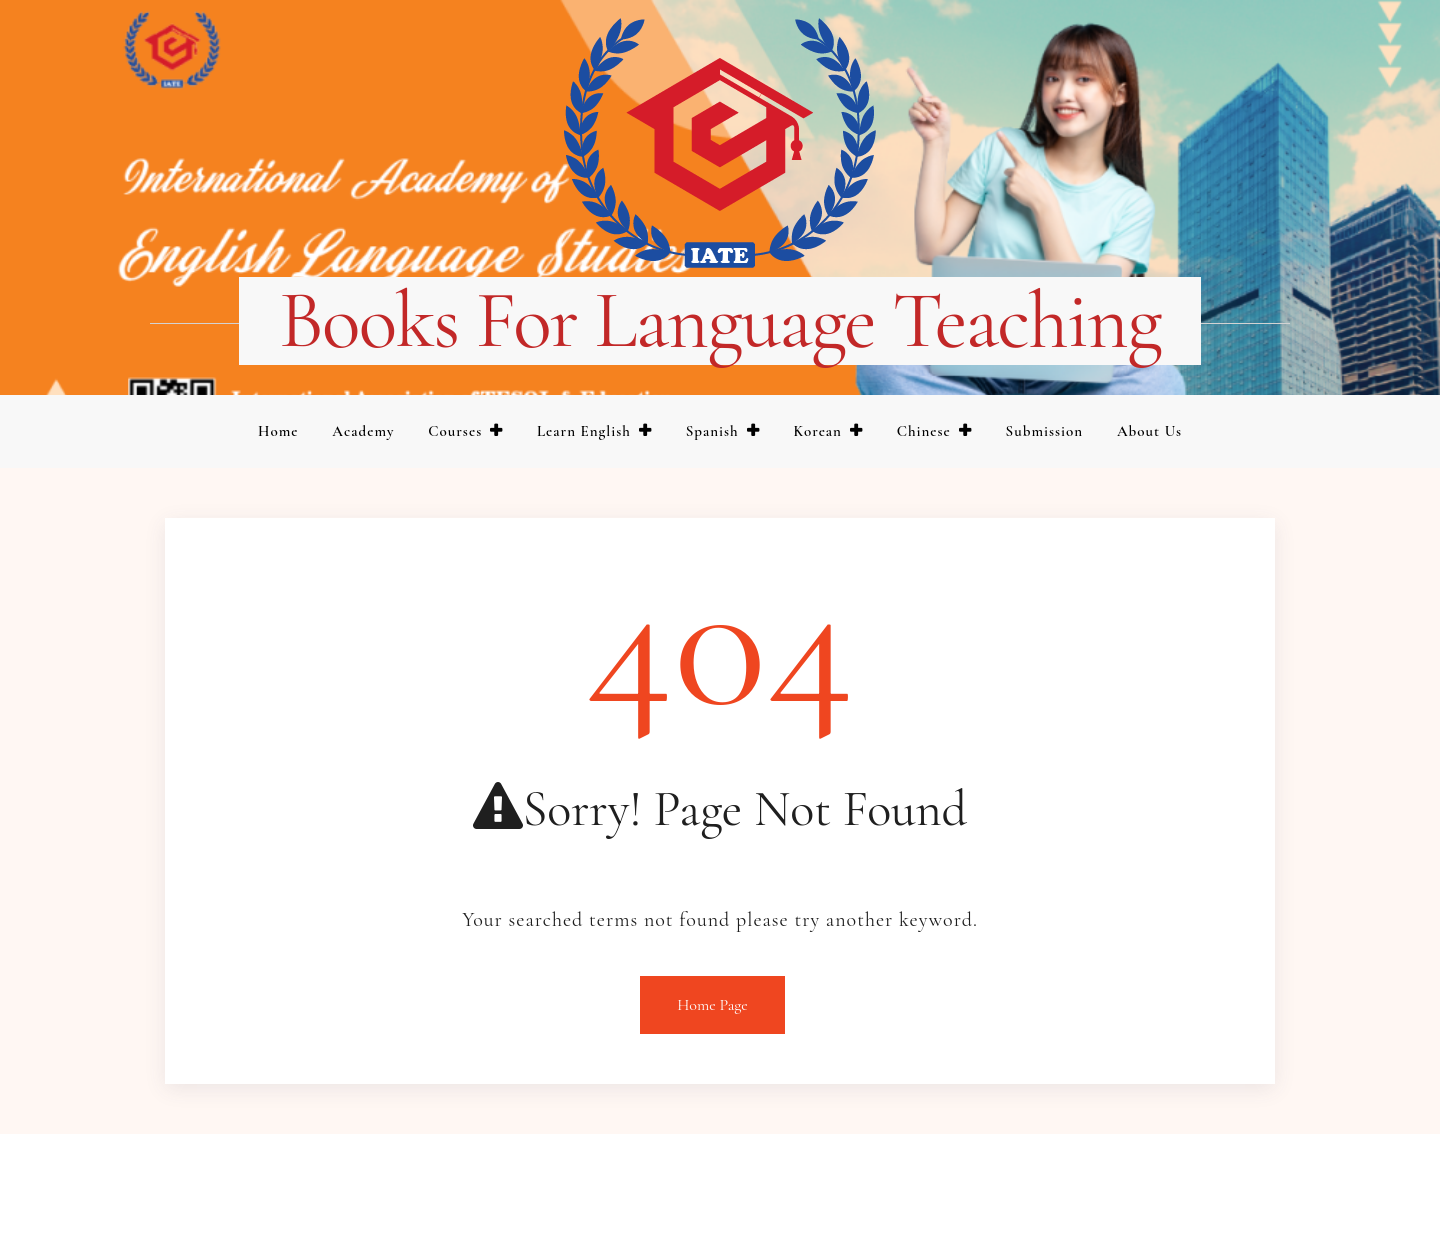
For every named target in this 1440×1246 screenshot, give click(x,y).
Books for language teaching (720, 321)
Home (278, 431)
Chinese (924, 431)
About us (1149, 431)
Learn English (584, 431)
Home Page (712, 1005)
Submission (1045, 431)
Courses (455, 431)
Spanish (712, 431)
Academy (363, 431)
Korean (817, 431)
